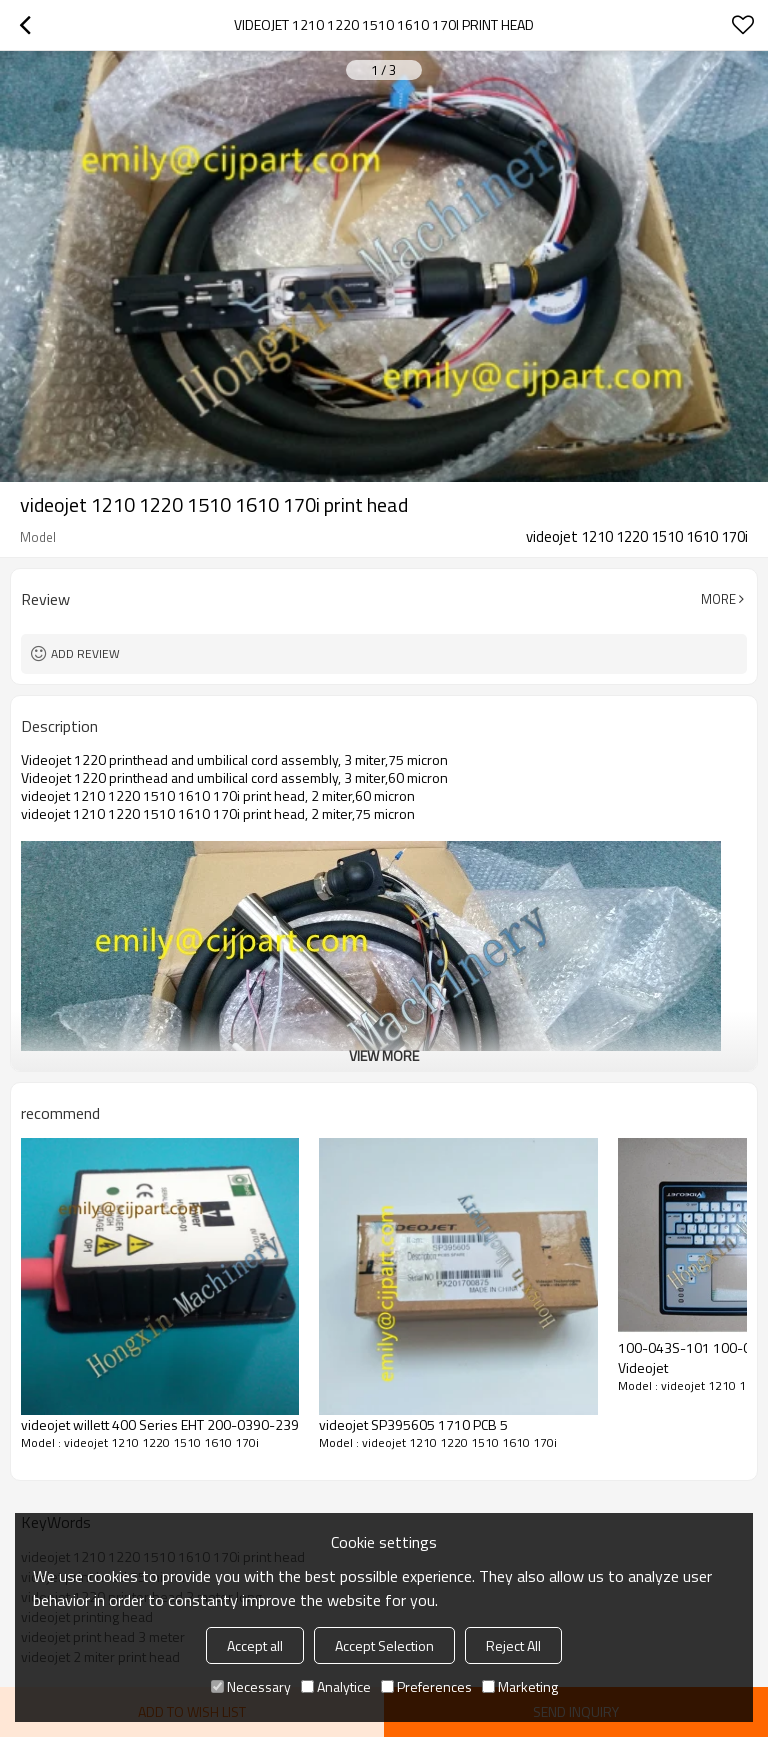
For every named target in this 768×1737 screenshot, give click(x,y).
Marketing (520, 1686)
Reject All (513, 1645)
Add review (85, 653)
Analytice (336, 1686)
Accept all (255, 1645)
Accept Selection (384, 1645)
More (718, 599)
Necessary (251, 1686)
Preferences (426, 1686)
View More (384, 1055)
